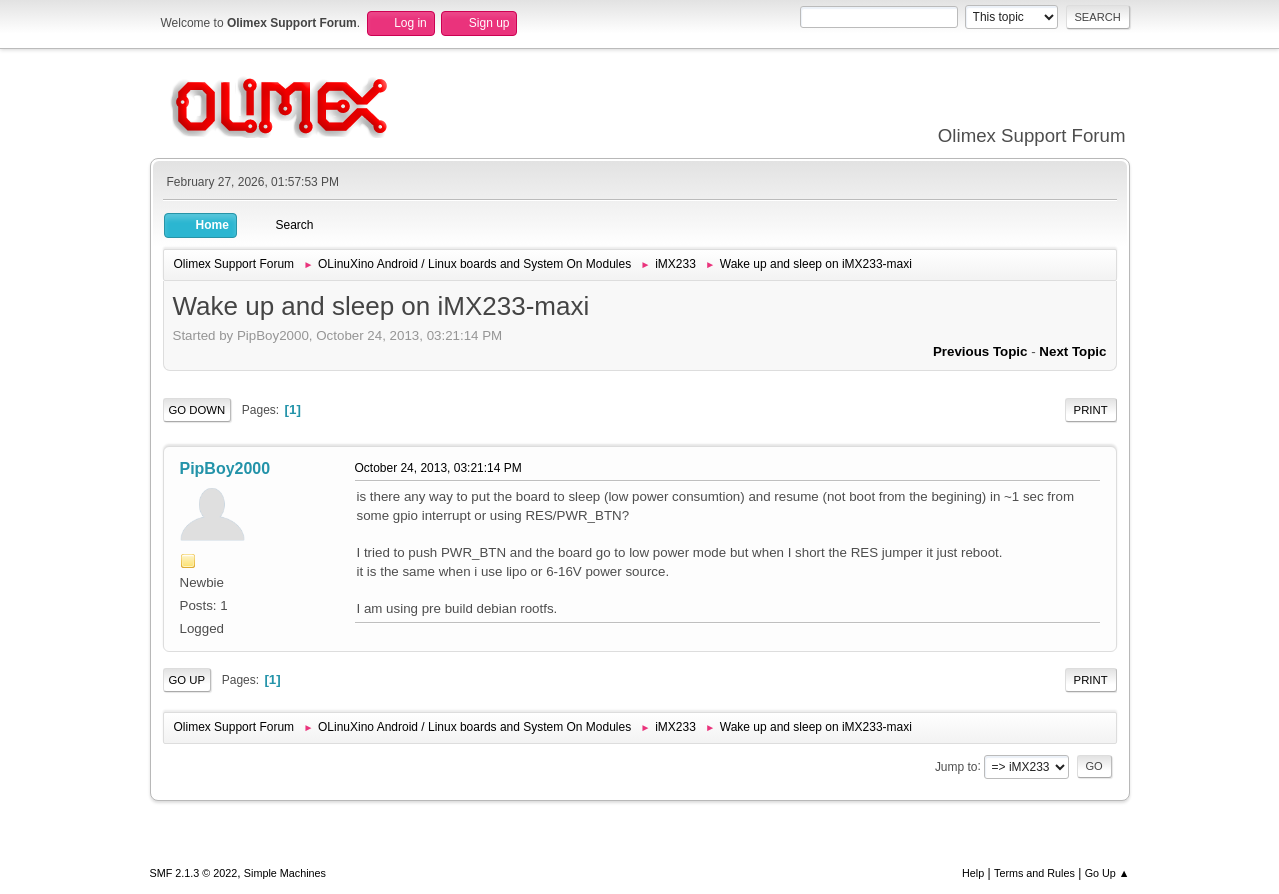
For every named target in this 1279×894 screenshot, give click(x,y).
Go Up (187, 680)
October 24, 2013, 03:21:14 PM (438, 468)
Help (973, 873)
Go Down (197, 410)
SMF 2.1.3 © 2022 (194, 873)
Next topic (1072, 351)
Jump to (956, 766)
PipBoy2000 (225, 468)
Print (1091, 410)
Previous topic (980, 351)
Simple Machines (285, 873)
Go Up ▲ (1107, 873)
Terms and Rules (1034, 873)
